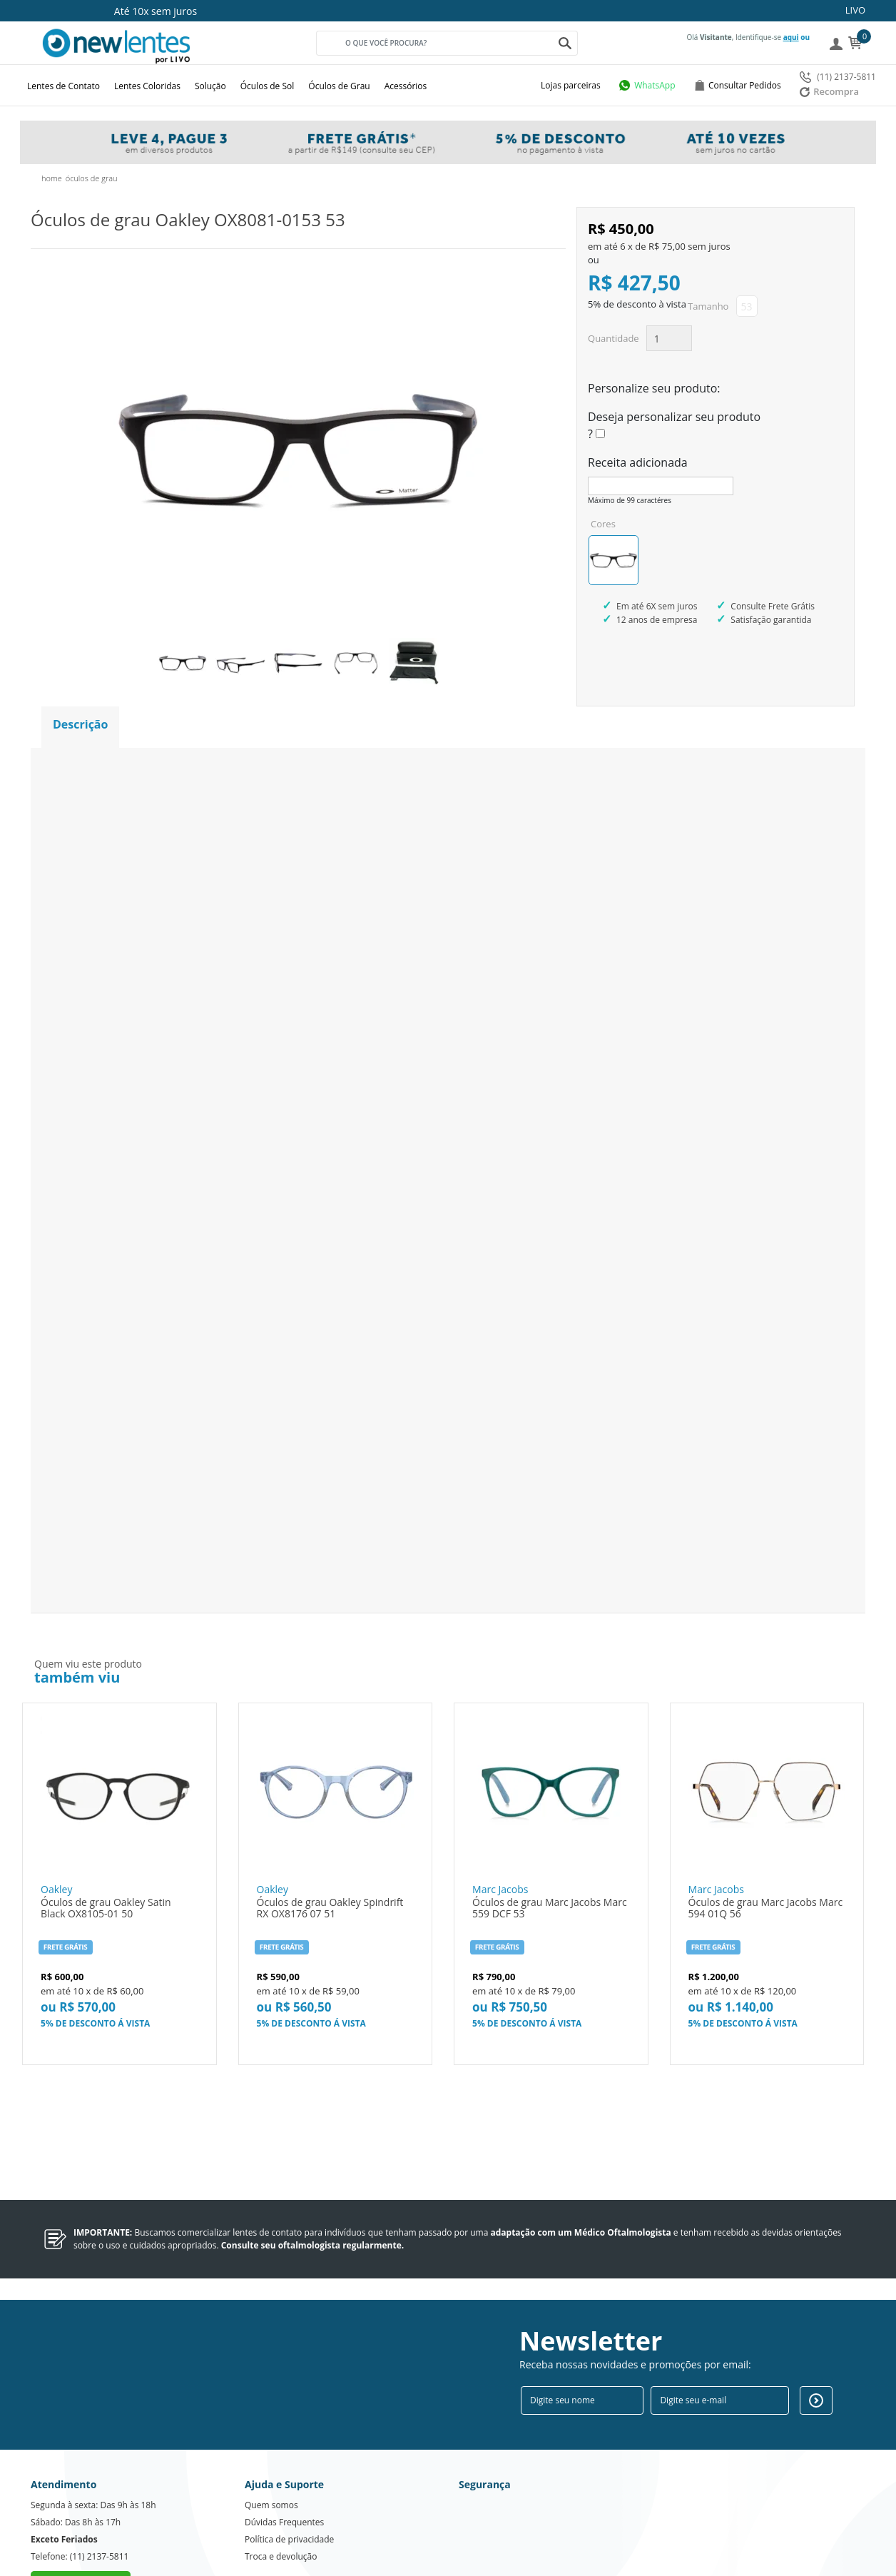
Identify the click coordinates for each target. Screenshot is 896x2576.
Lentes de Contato (63, 86)
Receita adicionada (638, 462)
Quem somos (271, 2451)
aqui (791, 37)
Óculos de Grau (339, 86)
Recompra (829, 91)
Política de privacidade (289, 2486)
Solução (210, 86)
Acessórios (406, 86)
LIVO (855, 10)
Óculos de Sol (267, 86)
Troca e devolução (281, 2503)
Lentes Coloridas (147, 86)
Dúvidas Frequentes (284, 2469)
